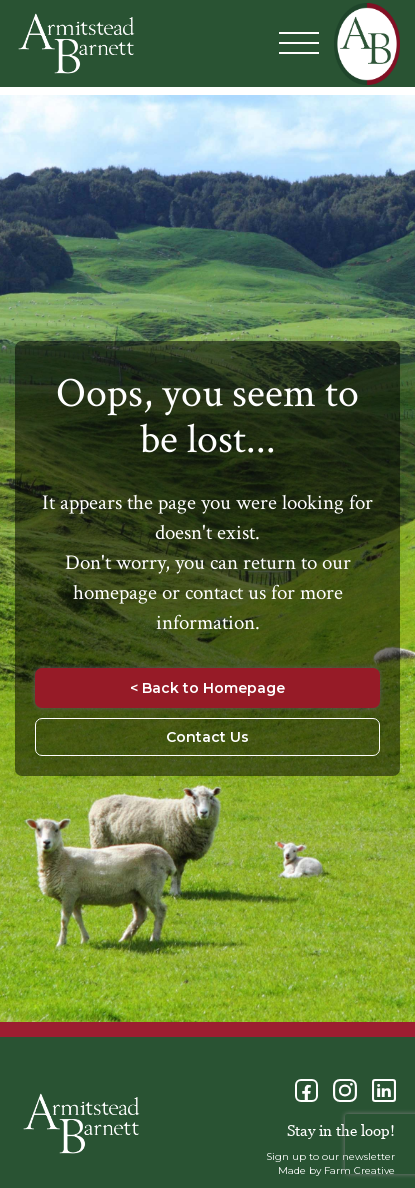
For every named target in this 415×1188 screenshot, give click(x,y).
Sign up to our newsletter (330, 1156)
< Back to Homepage (207, 688)
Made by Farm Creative (336, 1170)
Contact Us (207, 737)
